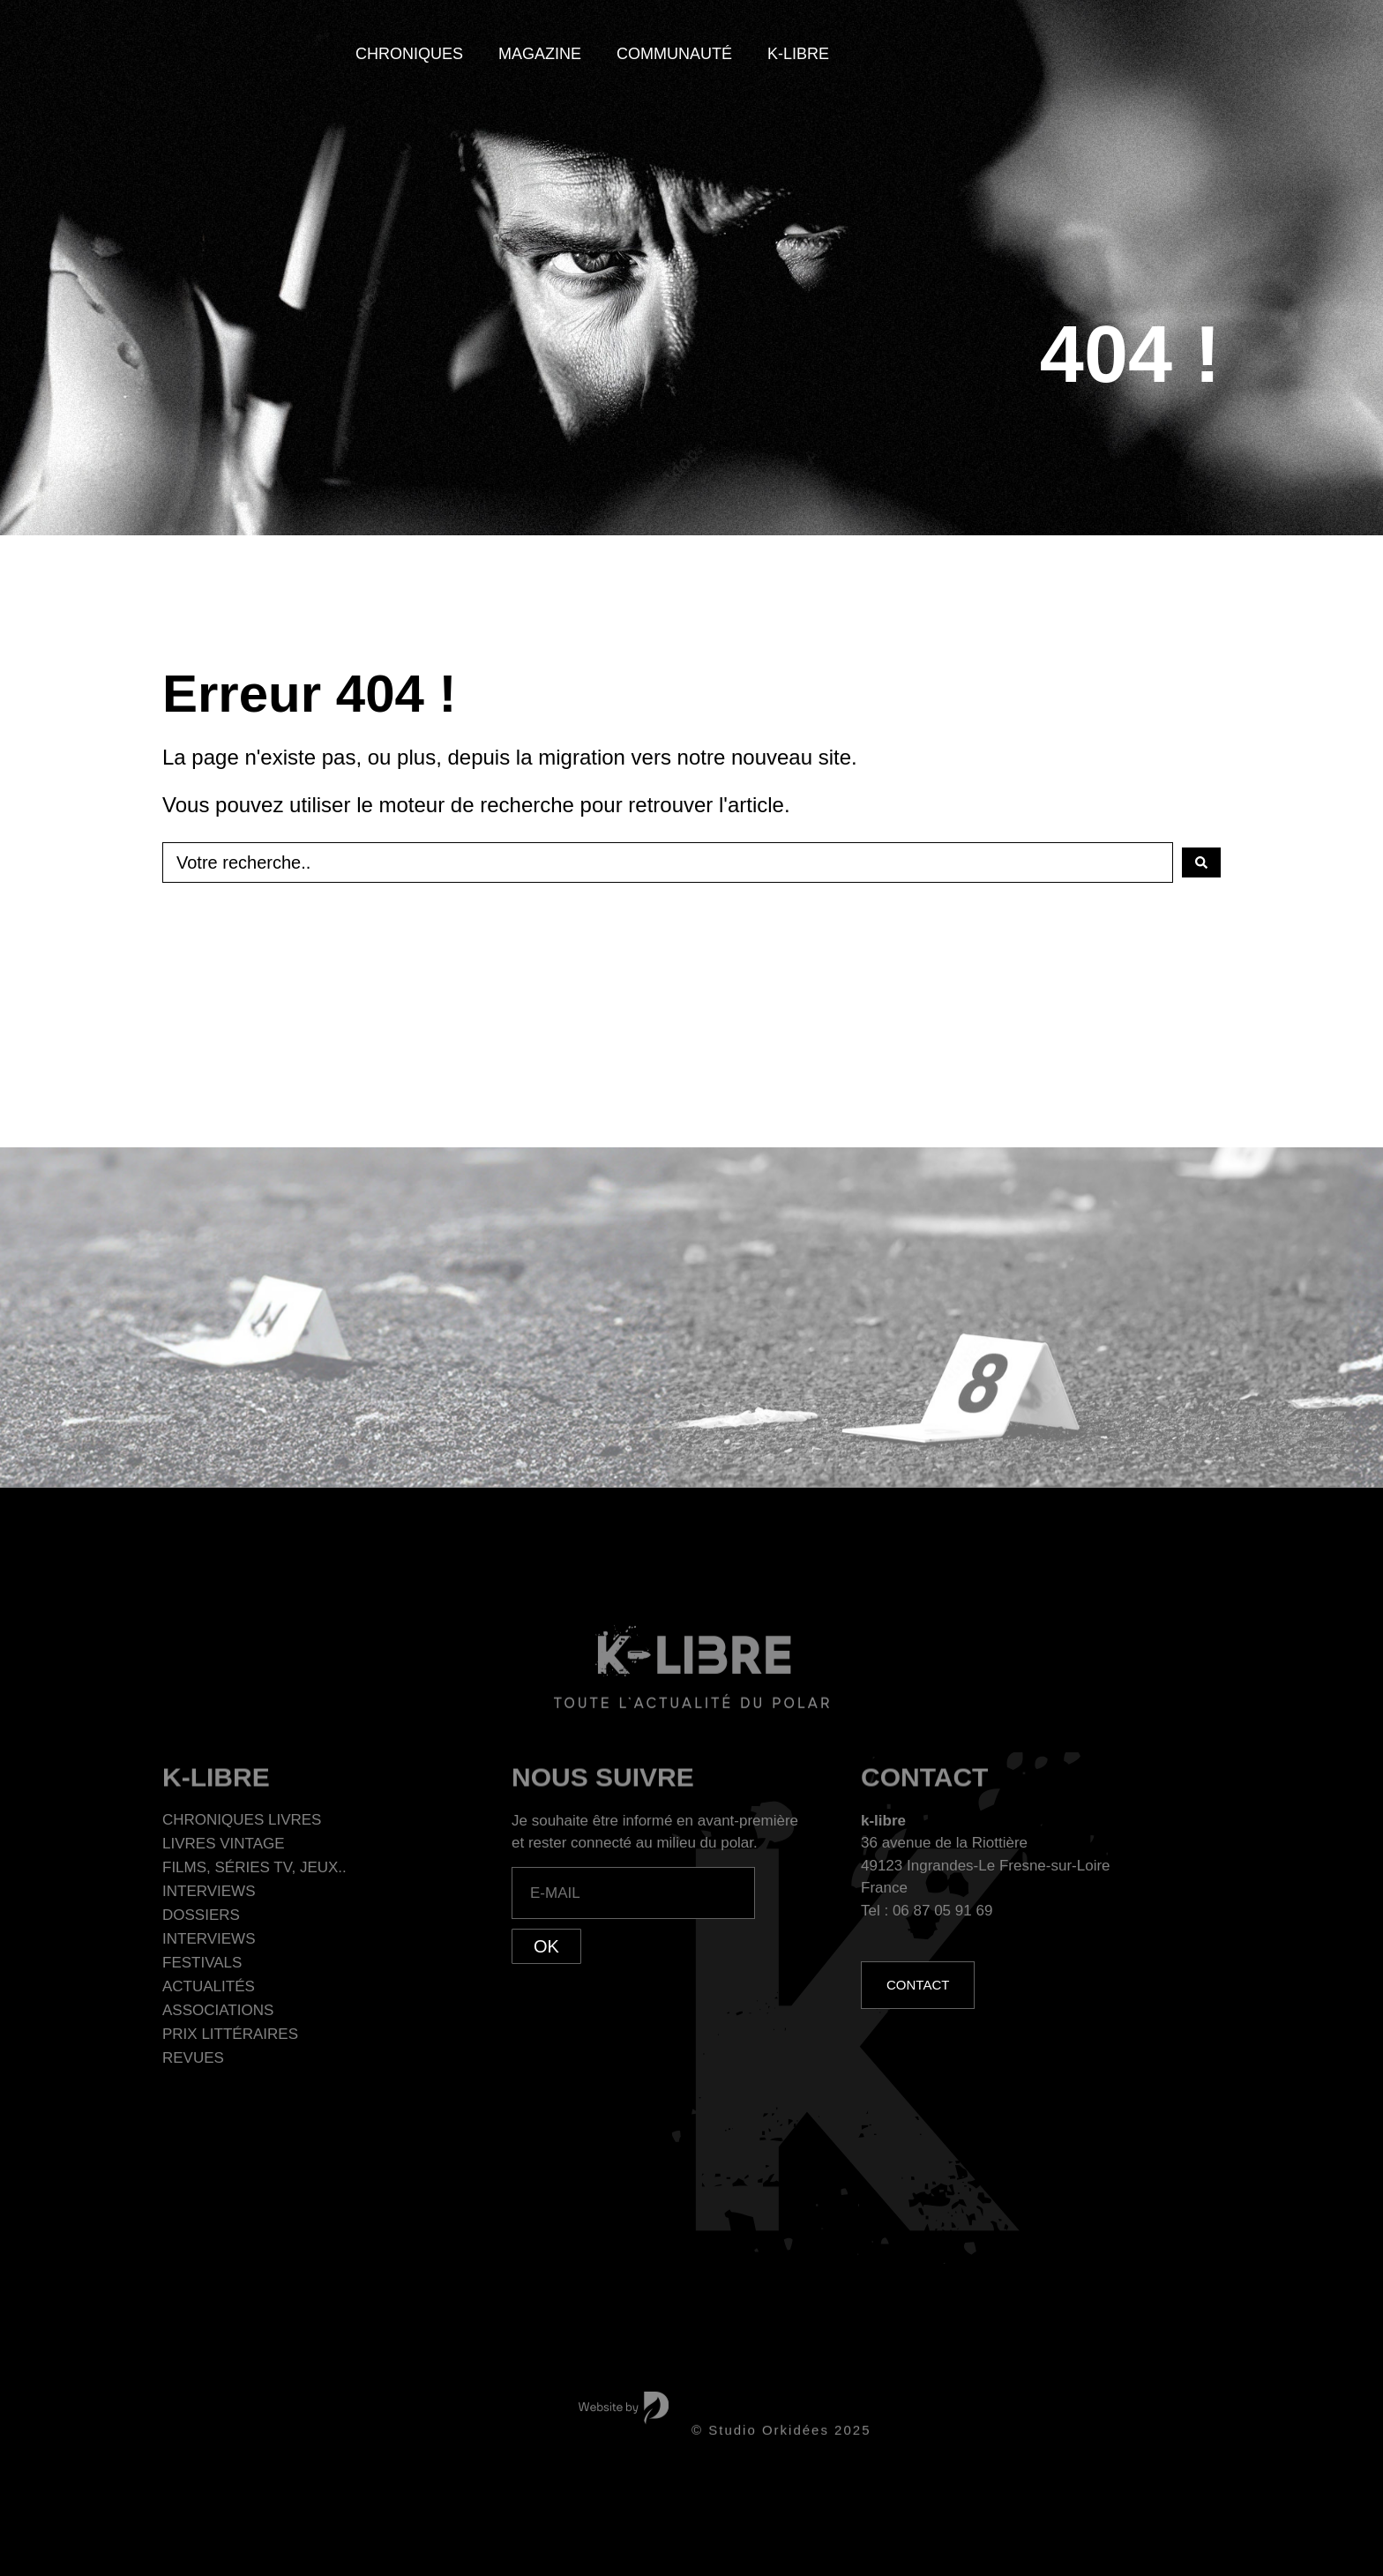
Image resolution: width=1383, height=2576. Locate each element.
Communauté (674, 54)
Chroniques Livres (241, 1819)
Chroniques (409, 54)
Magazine (539, 54)
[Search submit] (1201, 862)
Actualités (208, 1986)
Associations (217, 2010)
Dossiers (201, 1915)
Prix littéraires (230, 2034)
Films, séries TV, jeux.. (254, 1867)
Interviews (208, 1891)
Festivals (202, 1962)
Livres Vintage (223, 1843)
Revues (193, 2058)
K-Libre (798, 54)
